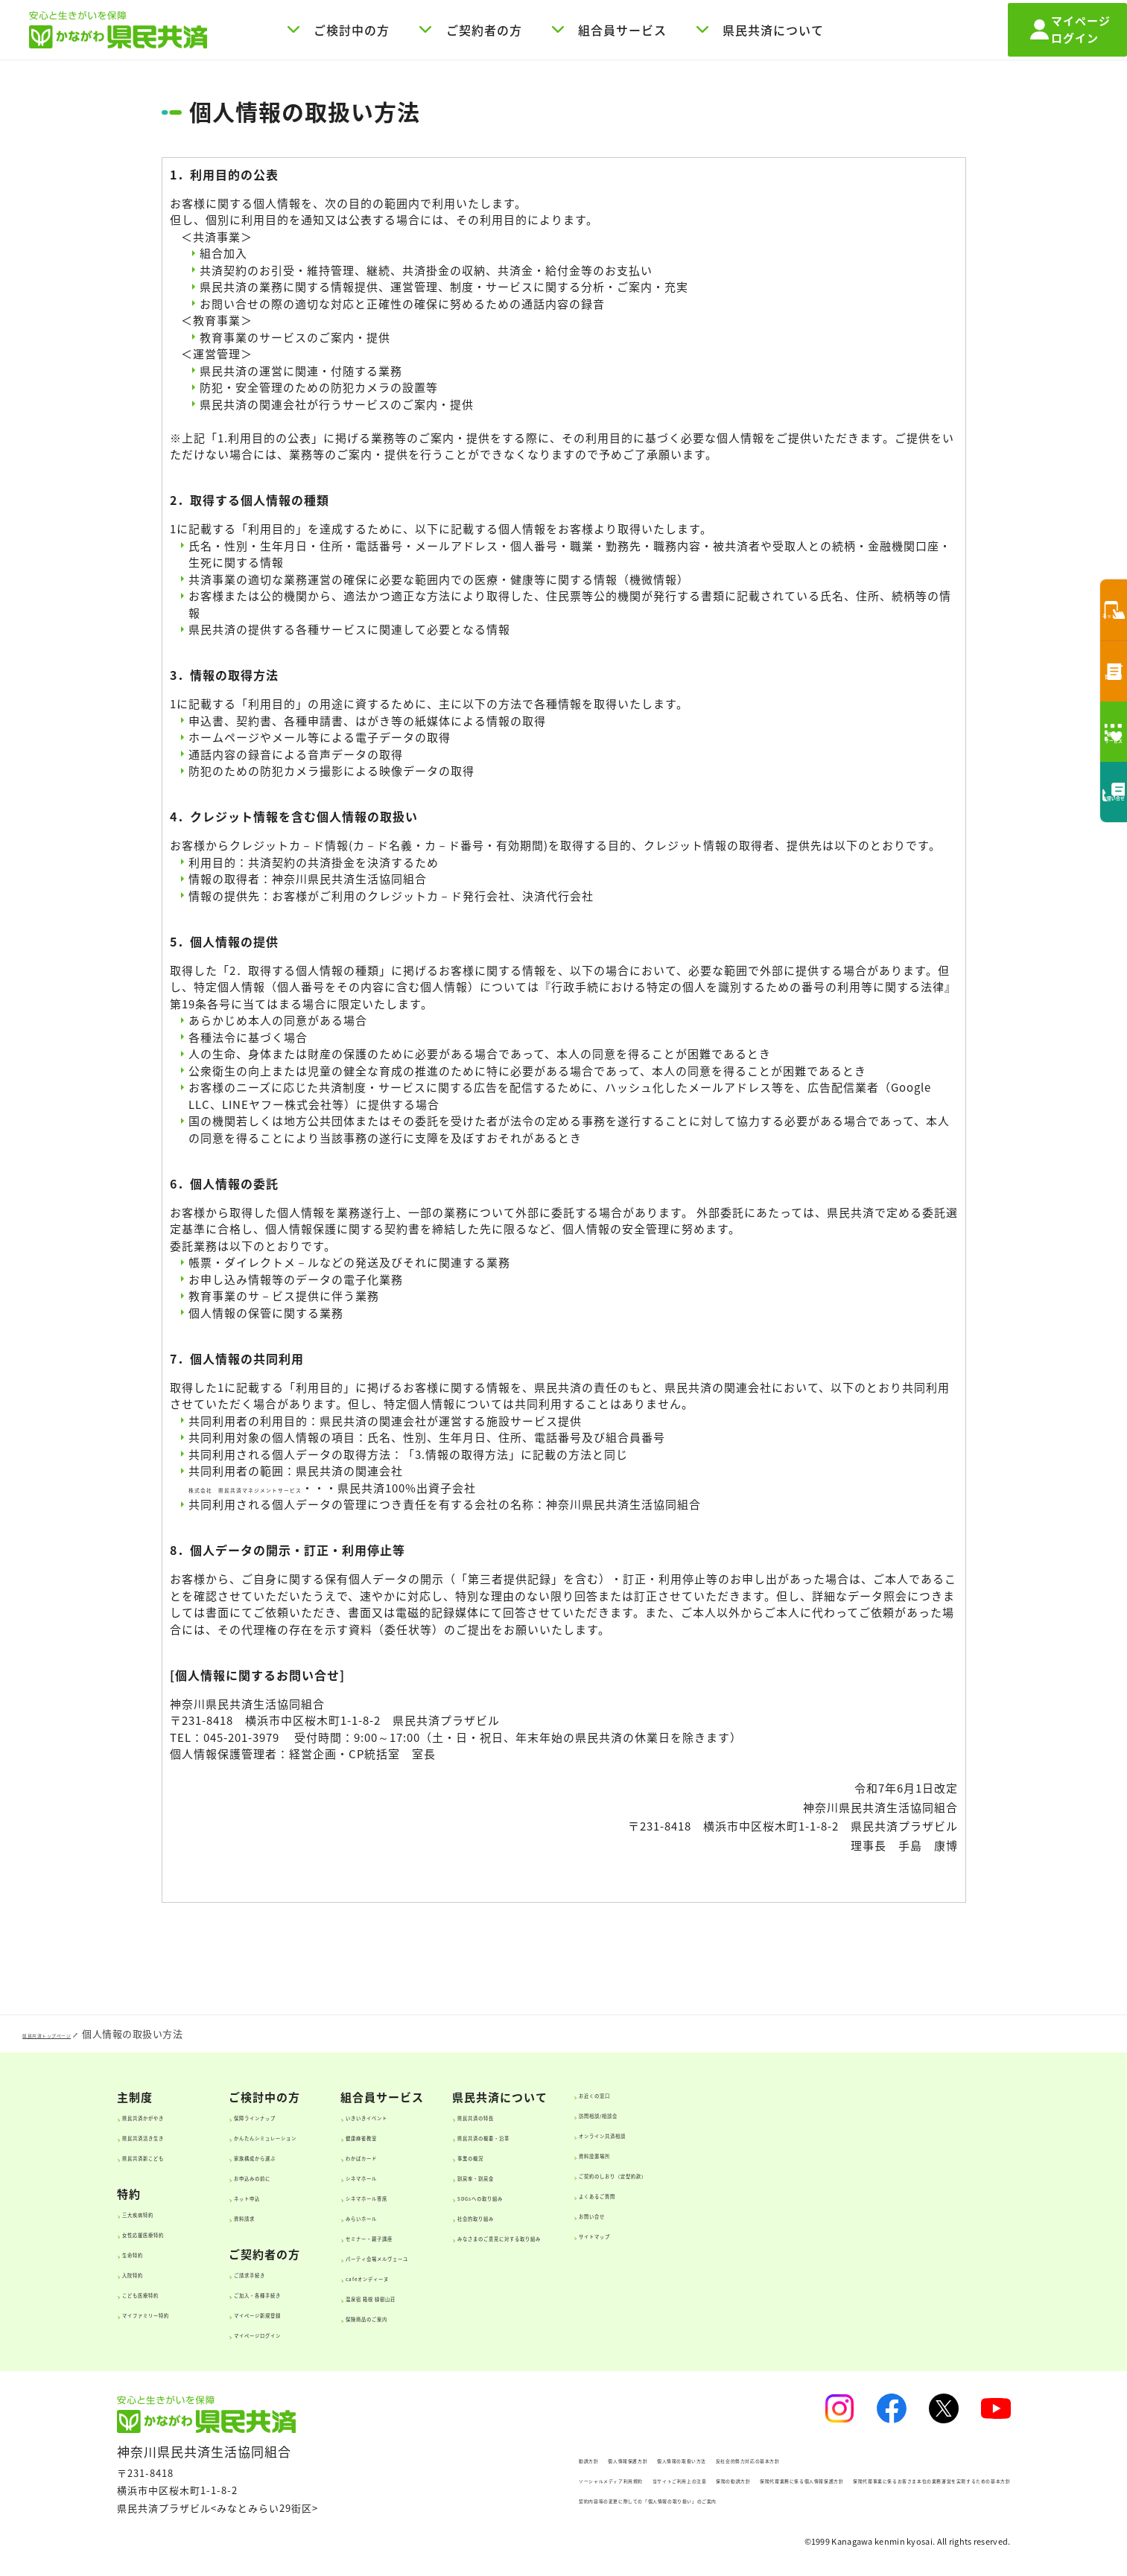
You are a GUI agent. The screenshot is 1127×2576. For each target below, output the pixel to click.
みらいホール (474, 2216)
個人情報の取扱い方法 (599, 2459)
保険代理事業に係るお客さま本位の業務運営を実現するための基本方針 (547, 2499)
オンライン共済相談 (880, 2133)
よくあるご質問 (869, 2194)
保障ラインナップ (313, 2115)
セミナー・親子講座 (491, 2236)
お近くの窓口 (863, 2093)
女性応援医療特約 (173, 2232)
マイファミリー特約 (179, 2313)
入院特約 (151, 2272)
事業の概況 (641, 2156)
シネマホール (474, 2176)
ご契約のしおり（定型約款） (902, 2173)
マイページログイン (318, 2333)
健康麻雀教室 (474, 2135)
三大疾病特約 (162, 2212)
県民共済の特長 (652, 2115)
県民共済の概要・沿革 (669, 2135)
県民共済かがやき (173, 2115)
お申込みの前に (307, 2176)
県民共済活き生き (173, 2135)
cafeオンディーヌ (486, 2276)
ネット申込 (296, 2196)
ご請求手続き (301, 2272)
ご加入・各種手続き (318, 2293)
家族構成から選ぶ (313, 2156)
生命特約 (151, 2252)
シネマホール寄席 (485, 2196)
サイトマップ (863, 2234)
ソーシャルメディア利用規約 (450, 2479)
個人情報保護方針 (487, 2459)
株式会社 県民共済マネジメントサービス (301, 1488)
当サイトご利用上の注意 (593, 2479)
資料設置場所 (863, 2153)
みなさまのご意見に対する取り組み (702, 2236)
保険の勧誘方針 (705, 2479)
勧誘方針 (405, 2459)
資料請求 (290, 2216)
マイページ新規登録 (318, 2313)
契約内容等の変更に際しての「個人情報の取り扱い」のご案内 (527, 2519)
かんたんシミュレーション (335, 2135)
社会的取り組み (652, 2216)
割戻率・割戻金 (652, 2176)
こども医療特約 (168, 2293)
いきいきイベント (485, 2115)
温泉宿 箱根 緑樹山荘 (494, 2296)
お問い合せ (858, 2214)
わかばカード (474, 2156)
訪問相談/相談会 (871, 2113)
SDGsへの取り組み (661, 2196)
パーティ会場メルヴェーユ (507, 2256)
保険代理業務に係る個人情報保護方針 (848, 2479)
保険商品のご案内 (485, 2316)
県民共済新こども (173, 2156)
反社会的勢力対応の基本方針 (738, 2459)
